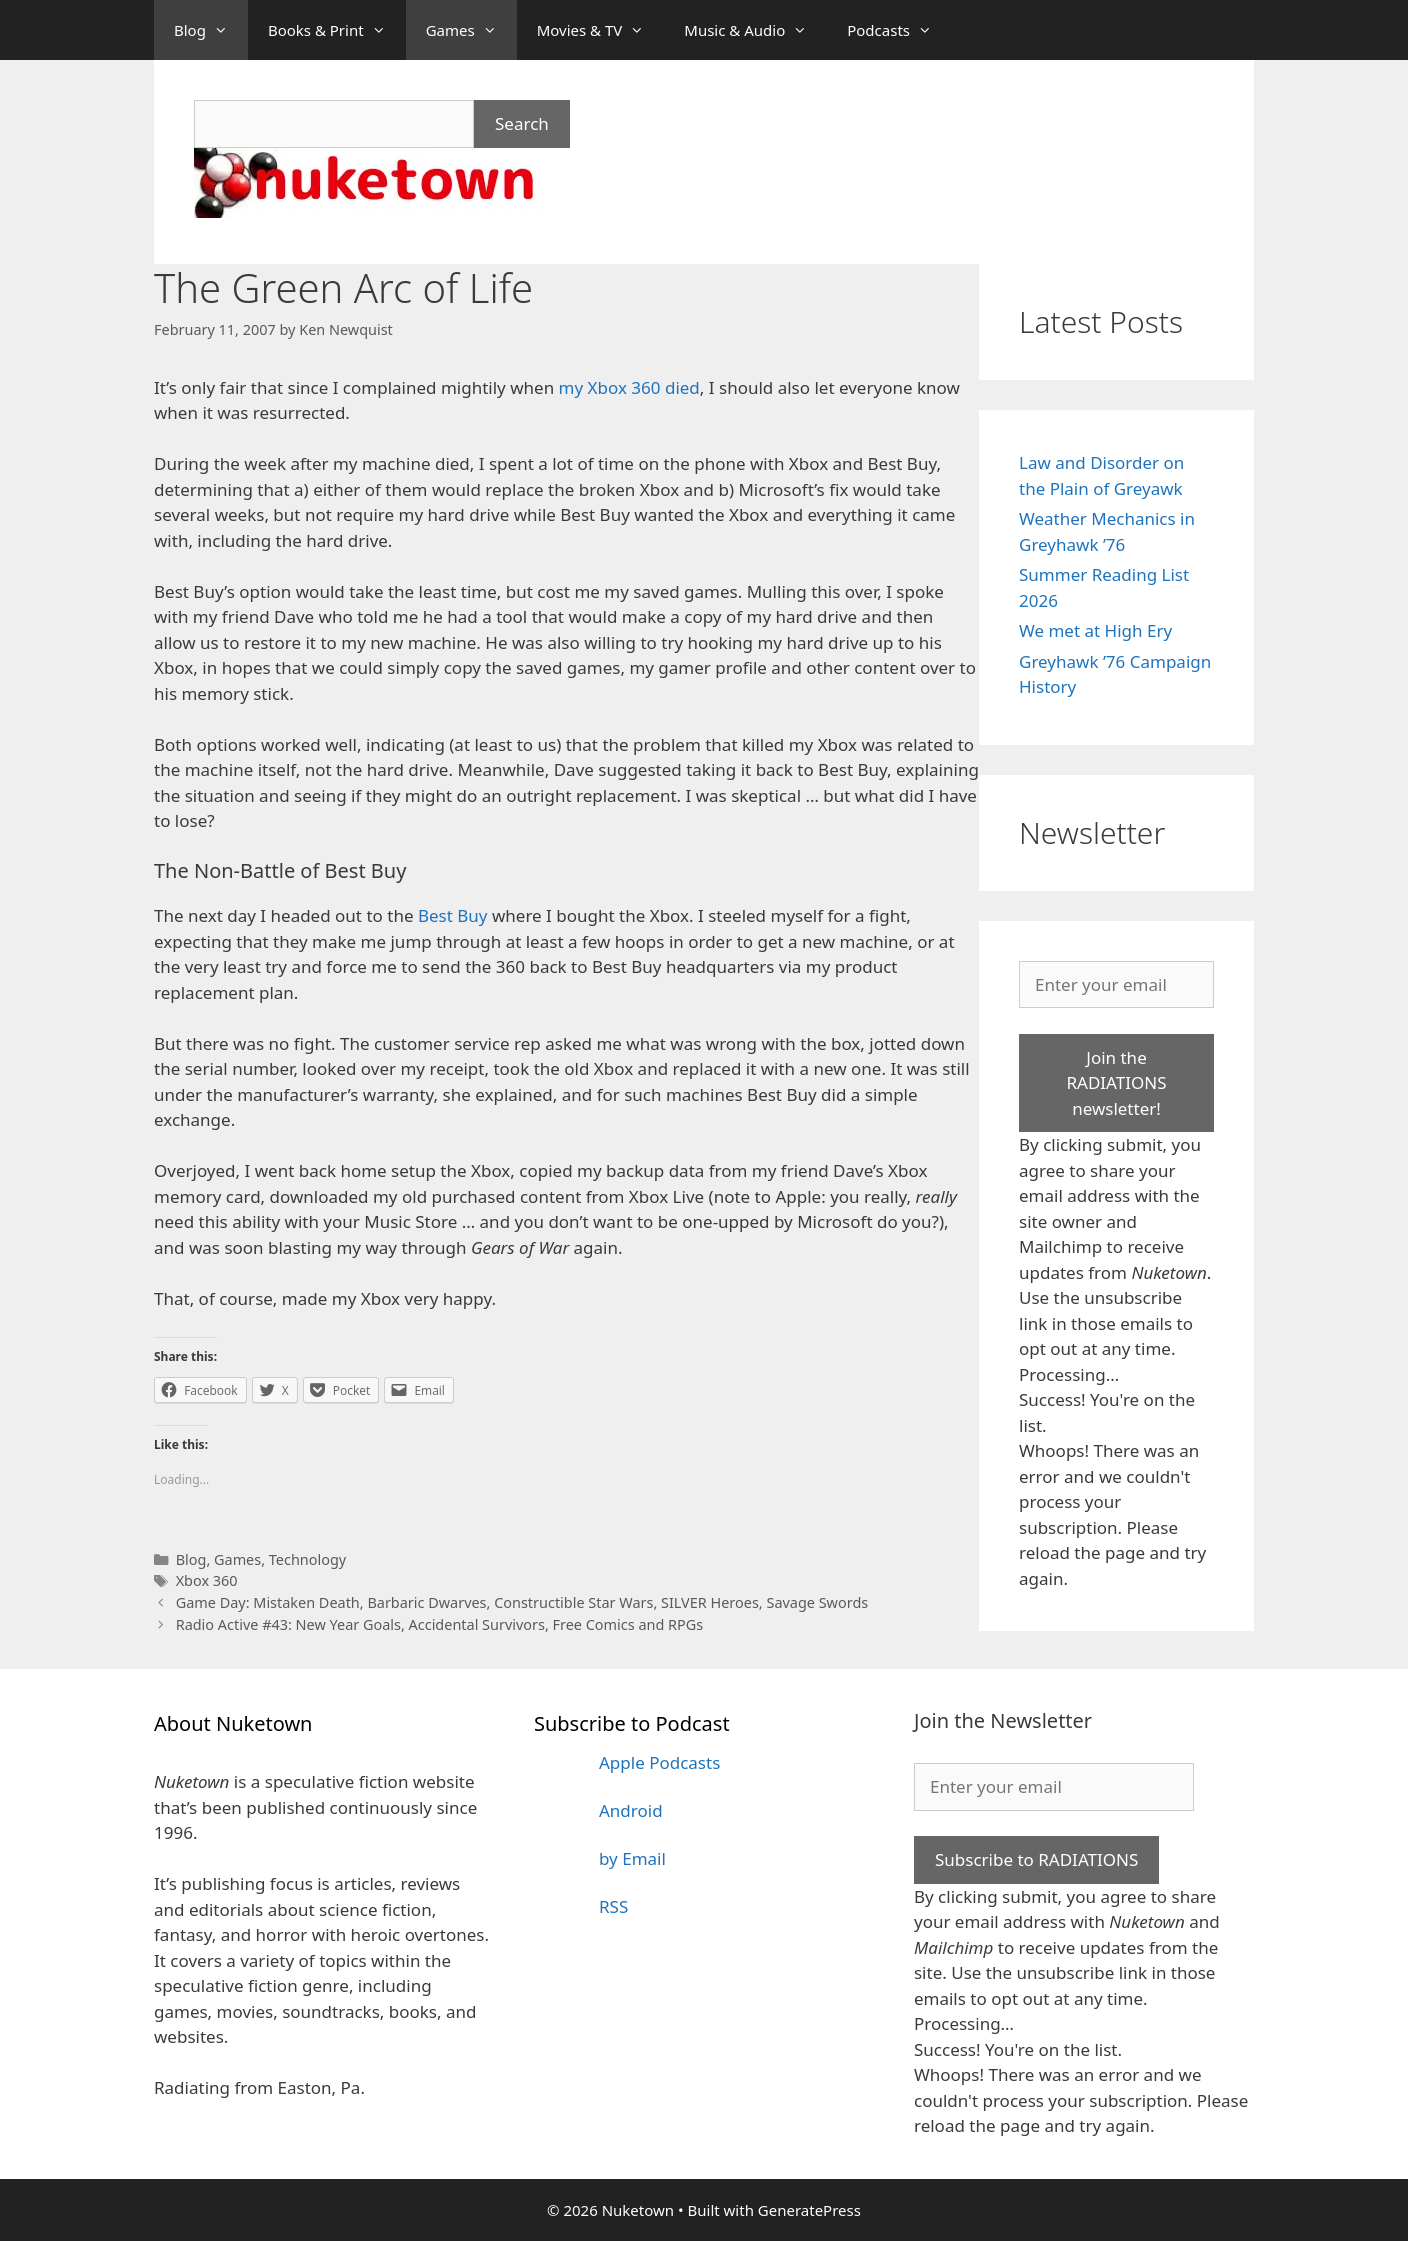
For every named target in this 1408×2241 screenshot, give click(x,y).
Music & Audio (755, 30)
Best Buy (453, 915)
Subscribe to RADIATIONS (1036, 1859)
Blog (211, 30)
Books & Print (337, 30)
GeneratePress (809, 2210)
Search (522, 123)
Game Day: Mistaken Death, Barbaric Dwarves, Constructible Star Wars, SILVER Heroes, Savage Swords (522, 1602)
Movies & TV (601, 30)
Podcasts (899, 30)
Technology (307, 1559)
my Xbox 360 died (629, 387)
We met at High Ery (1095, 630)
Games (471, 30)
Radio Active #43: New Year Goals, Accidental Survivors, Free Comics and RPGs (440, 1624)
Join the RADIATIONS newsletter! (1116, 1083)
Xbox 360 (207, 1580)
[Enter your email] (1116, 985)
